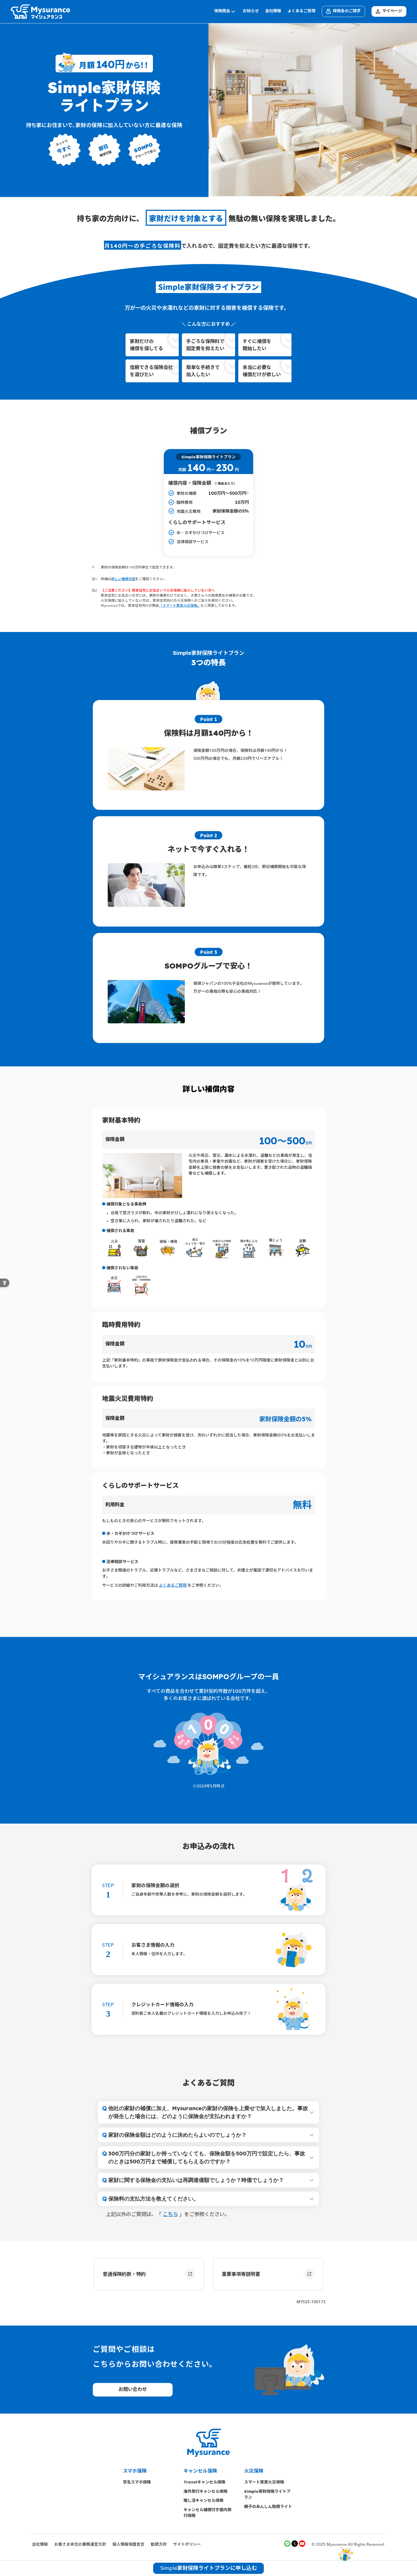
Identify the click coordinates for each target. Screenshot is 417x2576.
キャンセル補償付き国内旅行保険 (207, 2512)
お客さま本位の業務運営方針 (80, 2545)
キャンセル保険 (200, 2471)
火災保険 (253, 2471)
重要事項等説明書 (268, 2274)
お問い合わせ (132, 2389)
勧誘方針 (159, 2545)
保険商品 (225, 11)
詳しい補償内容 (123, 579)
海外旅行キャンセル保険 (205, 2491)
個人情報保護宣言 (128, 2545)
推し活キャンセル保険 (203, 2500)
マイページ (388, 11)
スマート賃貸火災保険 (264, 2482)
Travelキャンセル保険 (204, 2482)
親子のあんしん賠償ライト (268, 2506)
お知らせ (251, 11)
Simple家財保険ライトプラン (267, 2494)
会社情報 (273, 11)
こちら (170, 2214)
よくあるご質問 (301, 11)
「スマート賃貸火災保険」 (180, 606)
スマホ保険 (135, 2471)
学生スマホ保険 (139, 2482)
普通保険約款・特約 (149, 2274)
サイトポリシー (187, 2545)
